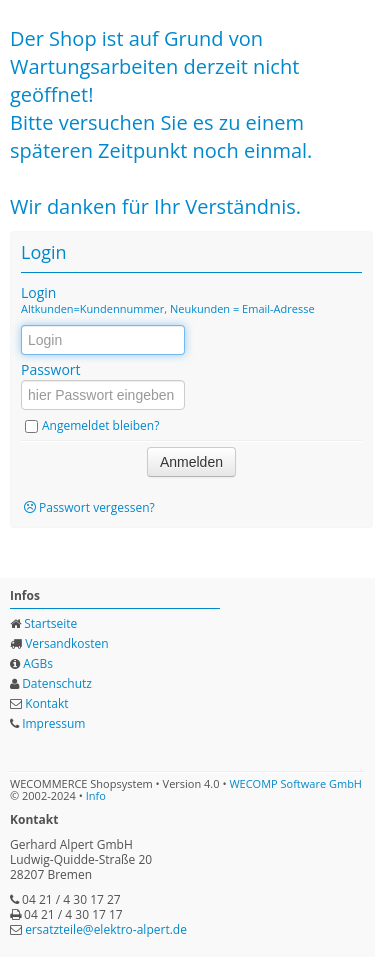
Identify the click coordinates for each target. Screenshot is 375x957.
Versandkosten (67, 643)
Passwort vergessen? (97, 507)
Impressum (53, 723)
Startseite (50, 623)
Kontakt (46, 703)
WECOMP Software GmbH (295, 783)
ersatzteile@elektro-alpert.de (106, 929)
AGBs (38, 663)
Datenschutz (57, 683)
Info (96, 795)
